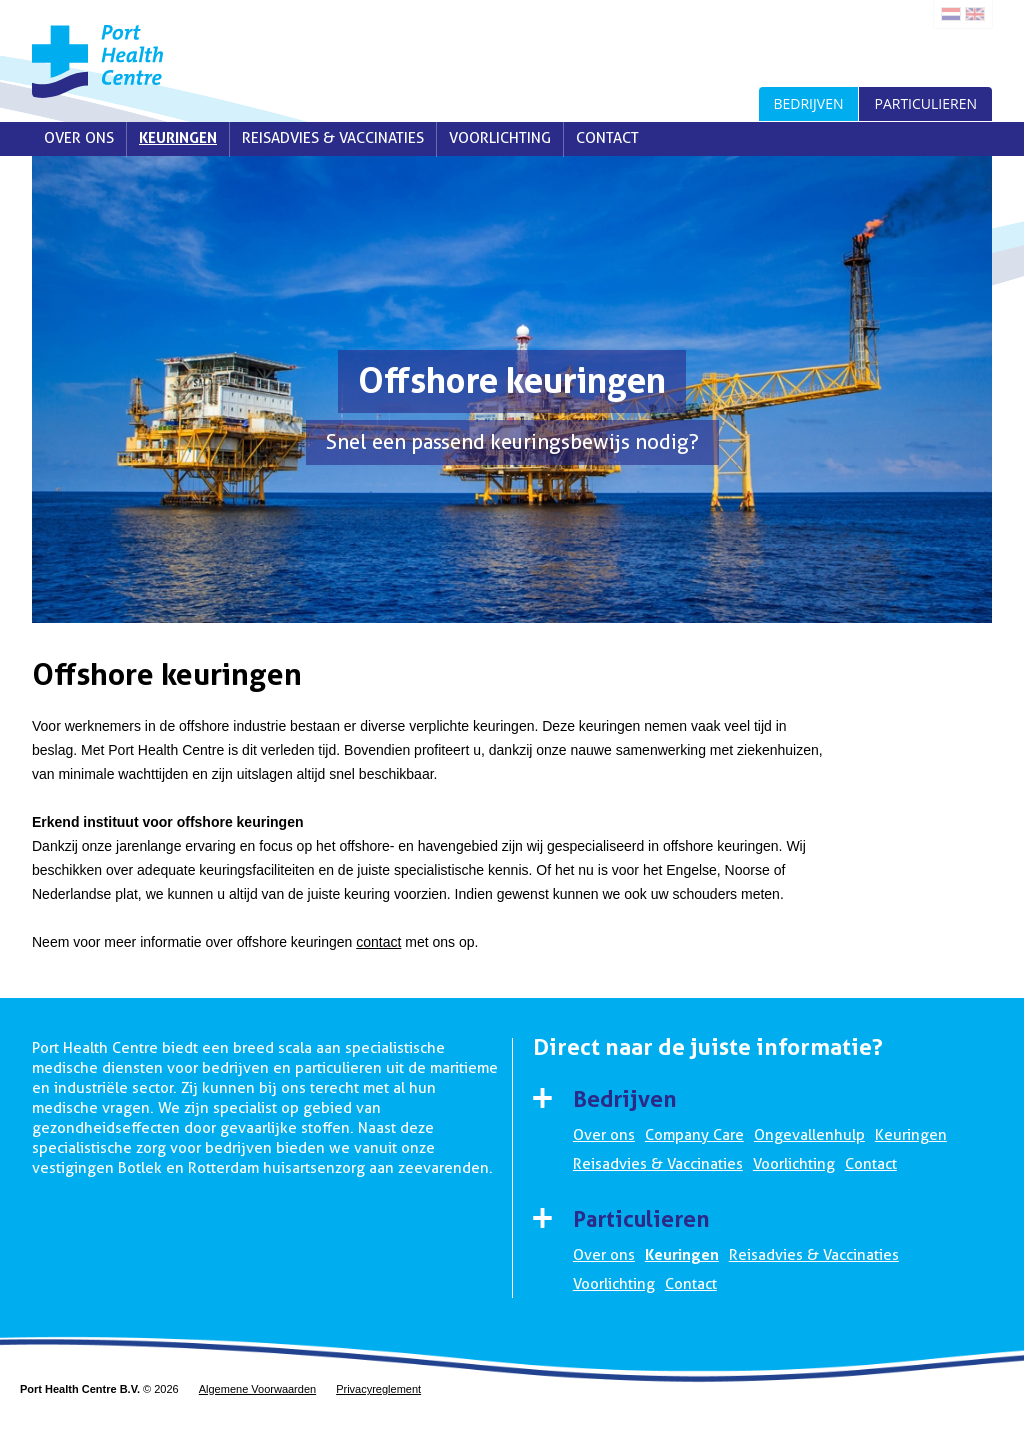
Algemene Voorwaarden (257, 1389)
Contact (607, 138)
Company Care (694, 1135)
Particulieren (925, 103)
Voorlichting (500, 138)
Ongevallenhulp (809, 1135)
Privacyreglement (378, 1389)
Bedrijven (809, 103)
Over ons (79, 138)
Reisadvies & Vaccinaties (333, 138)
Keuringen (178, 138)
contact (378, 942)
